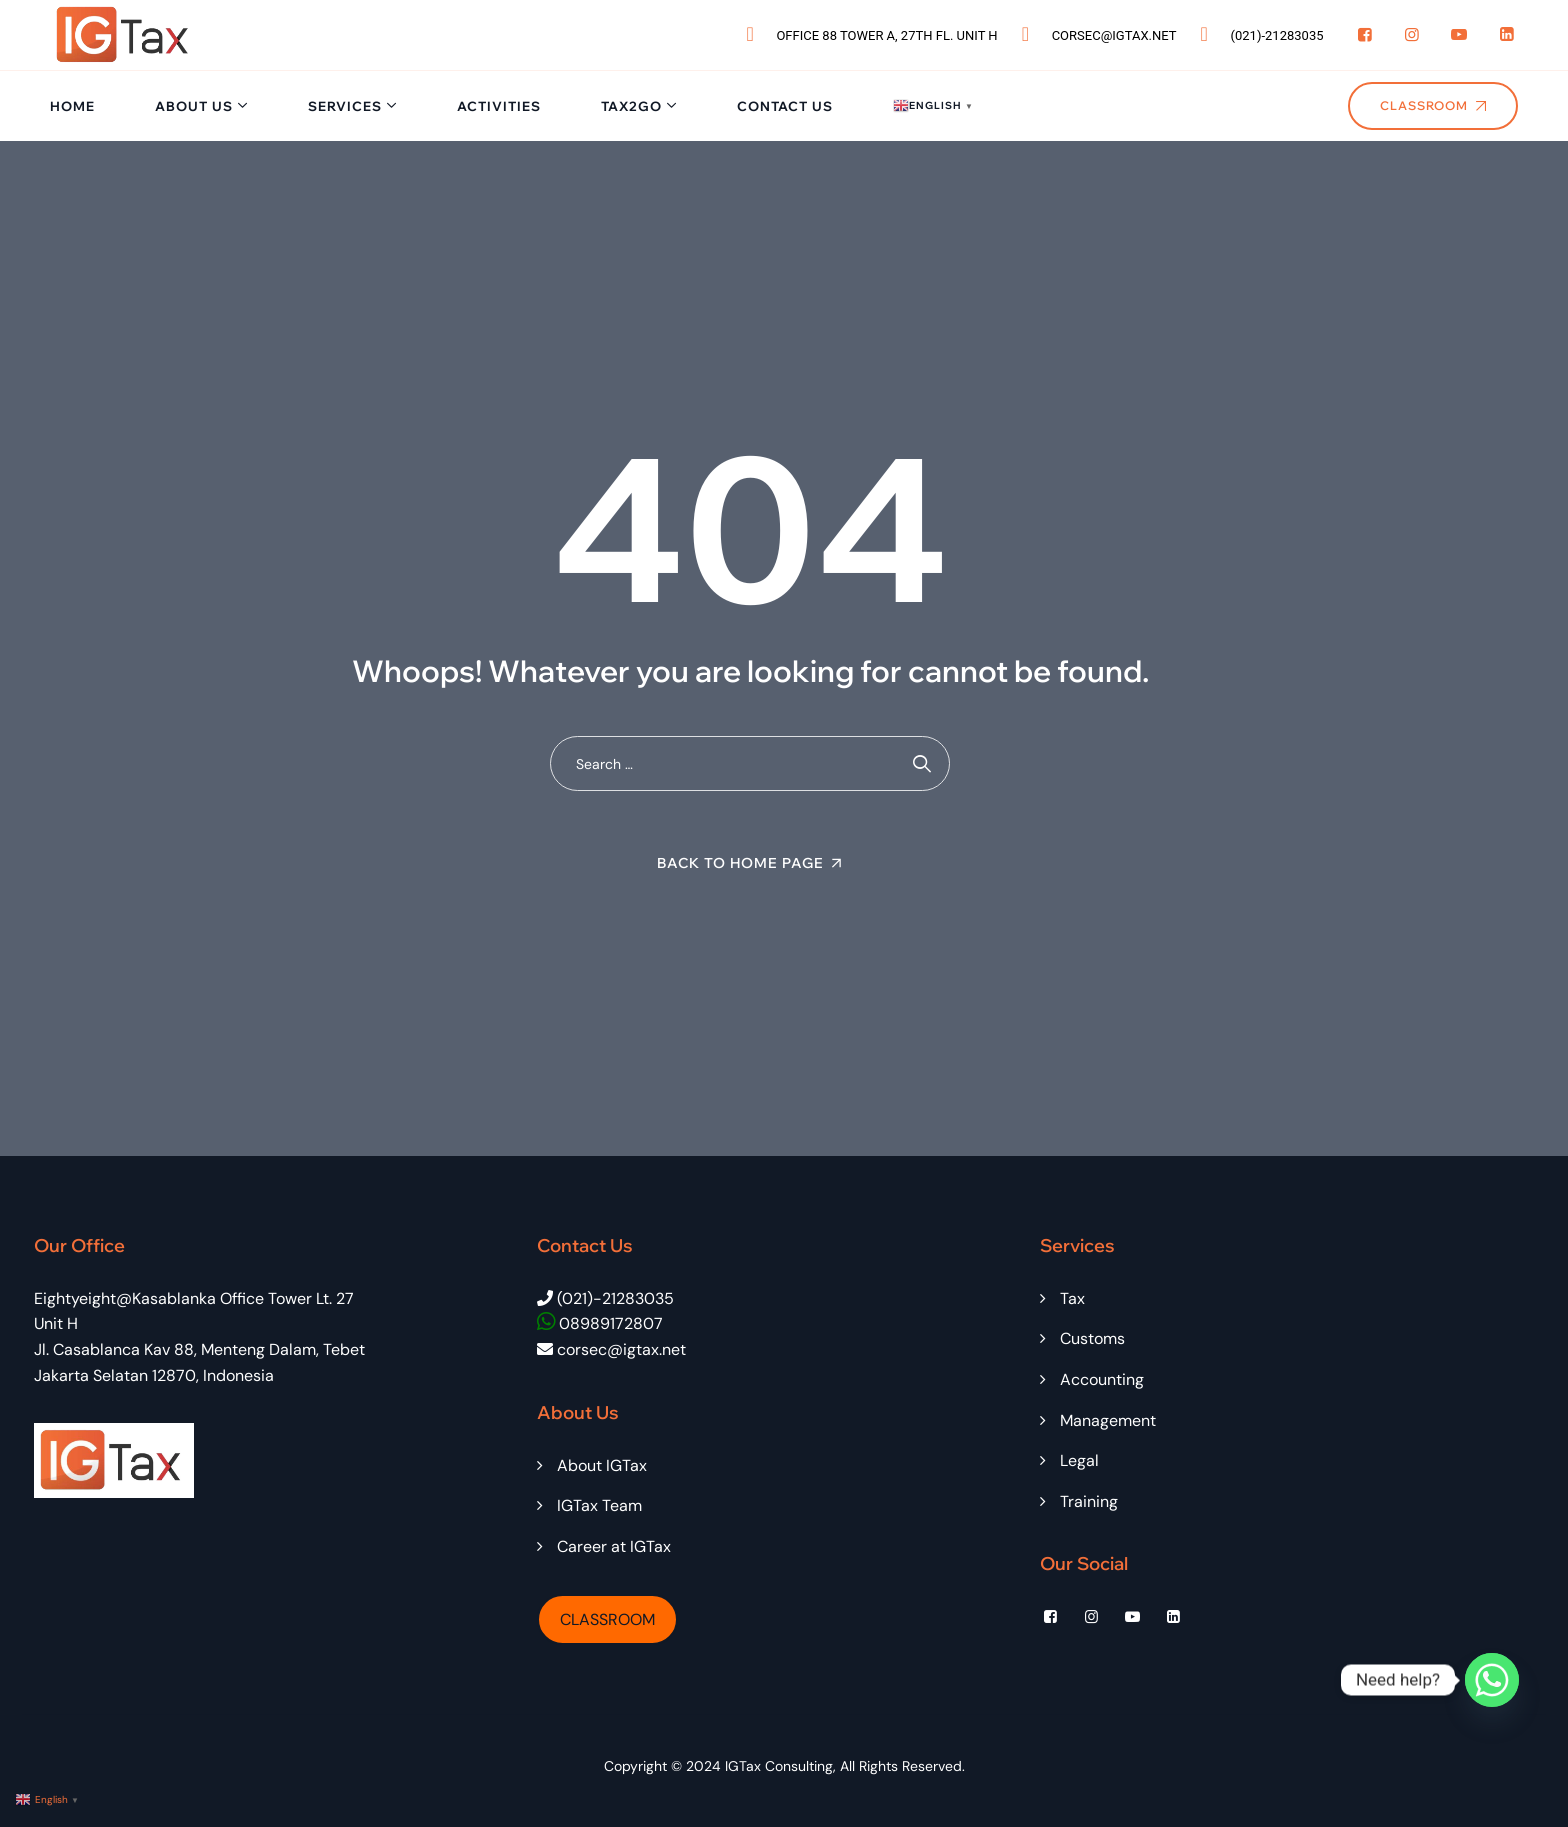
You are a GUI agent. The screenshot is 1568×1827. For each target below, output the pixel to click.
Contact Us (785, 106)
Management (1108, 1420)
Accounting (1102, 1379)
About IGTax (602, 1465)
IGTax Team (599, 1505)
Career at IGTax (614, 1546)
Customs (1092, 1338)
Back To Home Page (740, 863)
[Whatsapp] (1492, 1680)
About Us (194, 106)
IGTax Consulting (779, 1766)
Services (345, 106)
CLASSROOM (607, 1619)
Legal (1079, 1460)
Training (1089, 1501)
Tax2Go (631, 106)
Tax (1072, 1298)
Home (72, 106)
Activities (499, 106)
